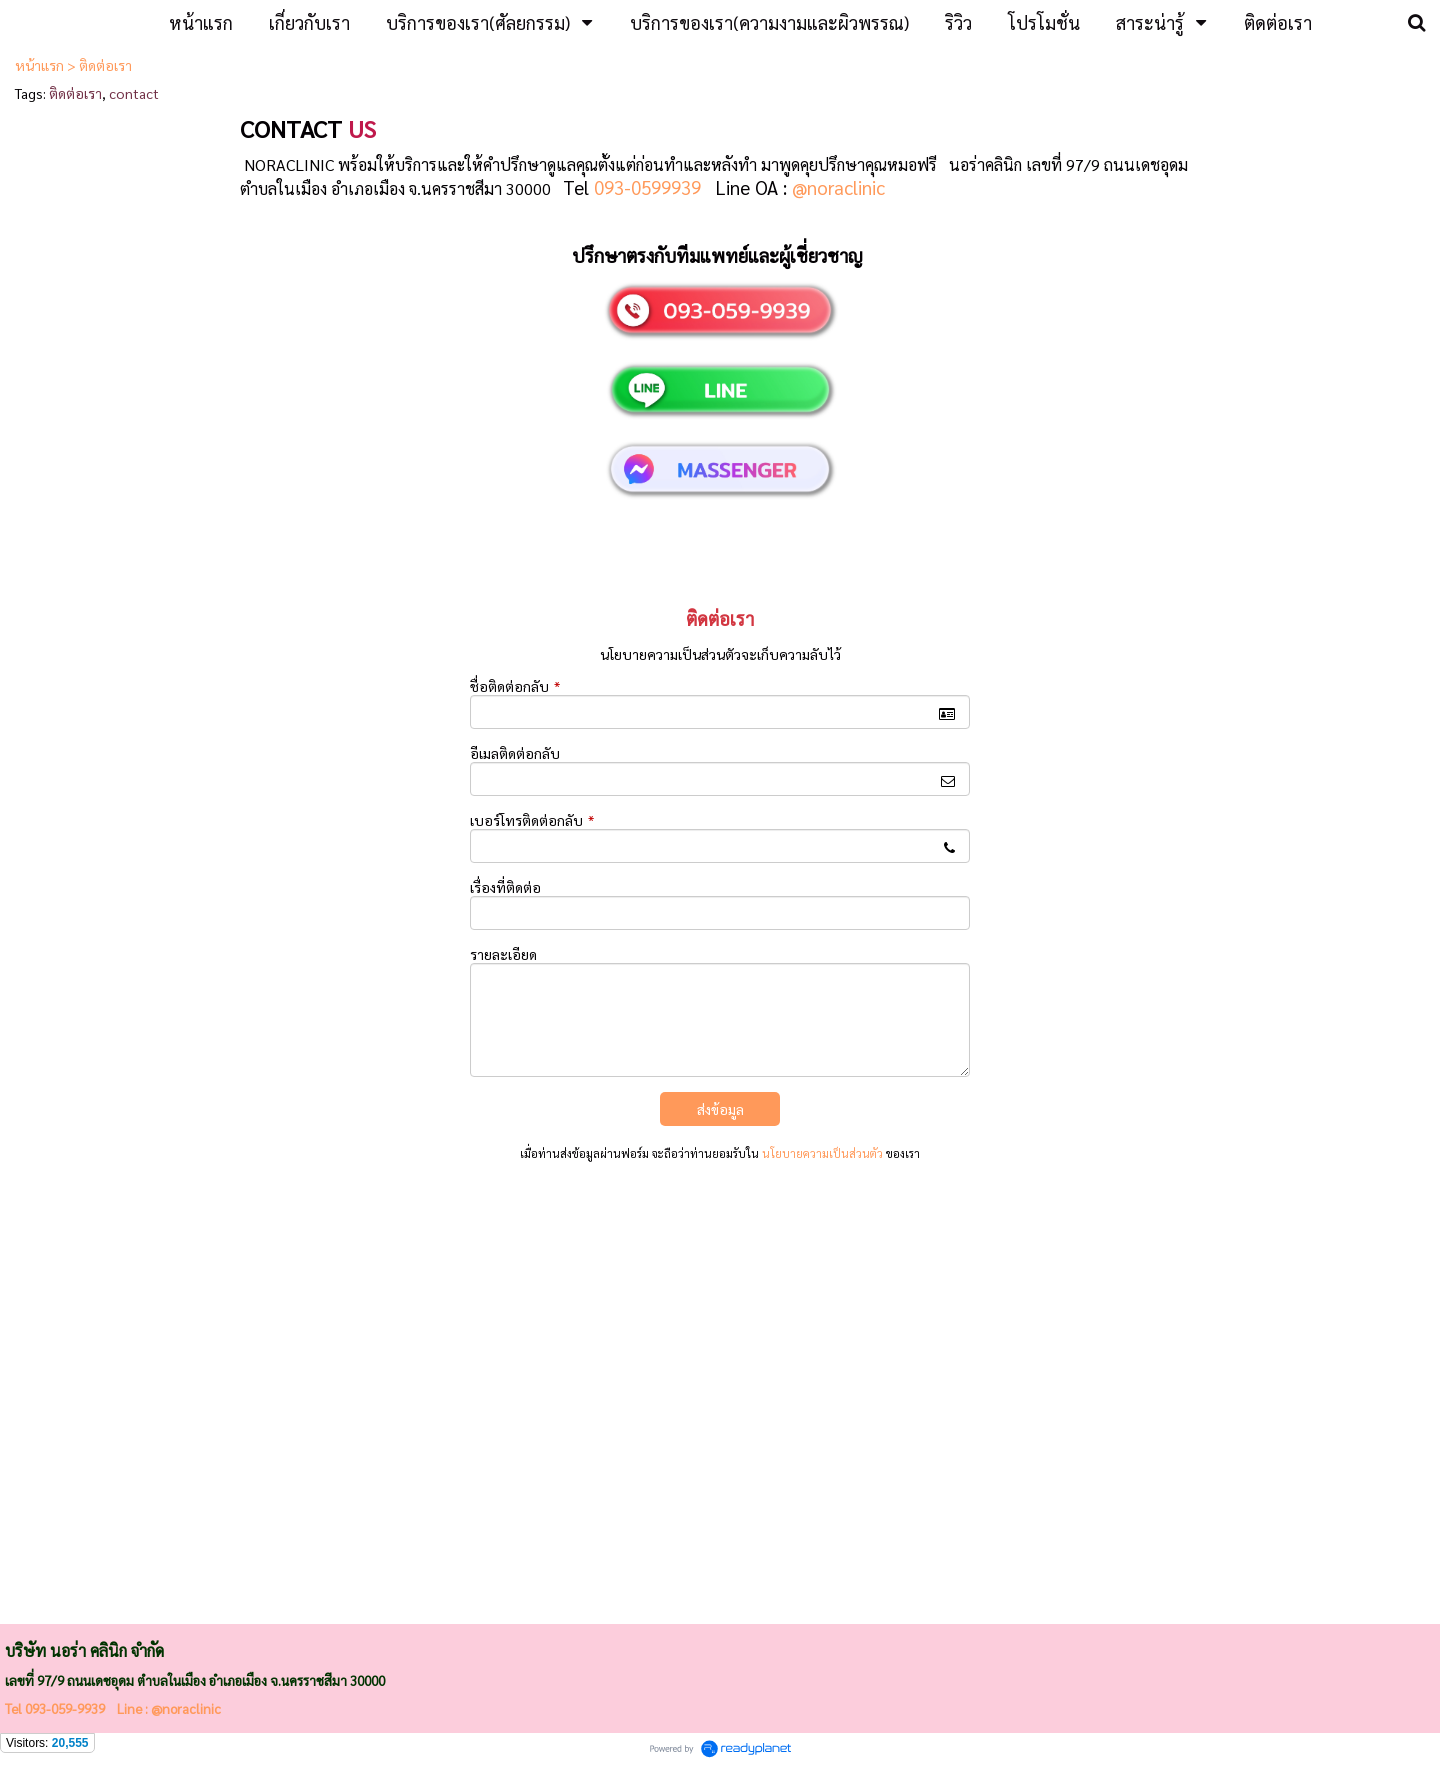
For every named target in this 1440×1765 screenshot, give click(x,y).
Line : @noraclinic (167, 1708)
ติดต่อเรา (75, 93)
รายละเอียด (503, 954)
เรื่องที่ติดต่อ (505, 887)
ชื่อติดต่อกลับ (515, 686)
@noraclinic (838, 187)
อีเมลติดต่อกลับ (515, 753)
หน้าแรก (39, 65)
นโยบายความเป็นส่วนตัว (822, 1153)
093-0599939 (647, 187)
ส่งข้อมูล (720, 1109)
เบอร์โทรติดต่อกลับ (532, 820)
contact (134, 93)
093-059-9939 (65, 1708)
